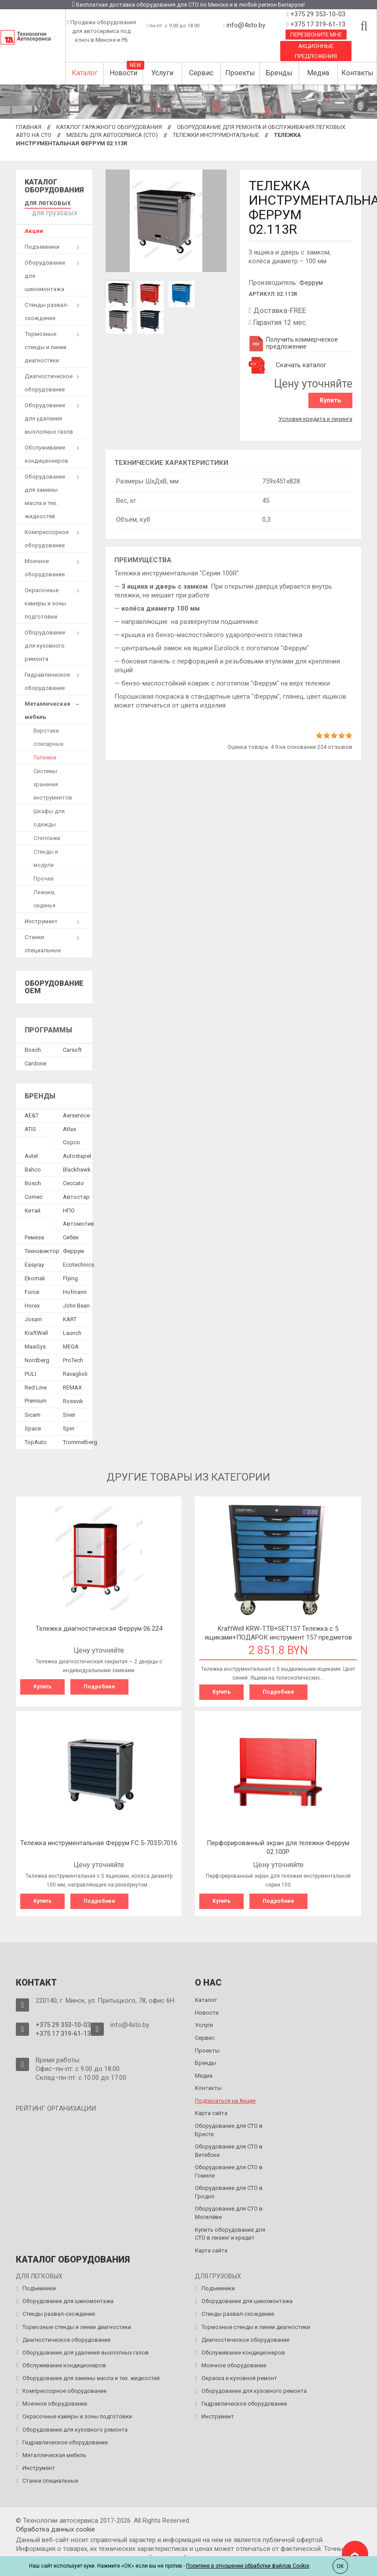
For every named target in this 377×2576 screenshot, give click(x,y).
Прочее (43, 875)
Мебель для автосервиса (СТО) (112, 135)
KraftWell (36, 1329)
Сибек (71, 1234)
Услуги (162, 73)
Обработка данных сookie (55, 2523)
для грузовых (50, 210)
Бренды (279, 73)
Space (33, 1425)
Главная (28, 127)
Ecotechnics (78, 1261)
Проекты (240, 73)
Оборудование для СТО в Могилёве (229, 2207)
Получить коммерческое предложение (293, 343)
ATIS (30, 1125)
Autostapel (77, 1152)
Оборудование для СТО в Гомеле (229, 2165)
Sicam (32, 1411)
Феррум (311, 283)
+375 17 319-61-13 (317, 24)
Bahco (33, 1166)
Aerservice (76, 1112)
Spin (68, 1425)
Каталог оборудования (54, 186)
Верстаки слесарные (48, 734)
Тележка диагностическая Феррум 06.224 (99, 1625)
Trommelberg (80, 1438)
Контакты (357, 73)
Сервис (201, 73)
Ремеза (34, 1234)
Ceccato (73, 1179)
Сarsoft (72, 1046)
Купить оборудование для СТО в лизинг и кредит (230, 2227)
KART (70, 1315)
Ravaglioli (75, 1370)
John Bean (76, 1302)
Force (32, 1288)
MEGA (71, 1343)
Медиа (318, 73)
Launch (72, 1329)
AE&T (32, 1112)
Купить (333, 400)
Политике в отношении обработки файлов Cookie (247, 2566)
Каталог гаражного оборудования (109, 127)
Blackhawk (77, 1166)
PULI (30, 1370)
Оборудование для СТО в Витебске (229, 2144)
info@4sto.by (246, 25)
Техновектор (42, 1247)
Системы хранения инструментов (52, 780)
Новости (123, 73)
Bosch (33, 1046)
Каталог (85, 73)
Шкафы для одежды (49, 814)
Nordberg (37, 1356)
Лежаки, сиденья (44, 895)
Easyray (34, 1261)
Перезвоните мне (316, 34)
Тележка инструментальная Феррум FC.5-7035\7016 (98, 1838)
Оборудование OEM (54, 984)
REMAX (72, 1384)
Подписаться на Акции (225, 2094)
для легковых (43, 202)
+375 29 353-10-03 (317, 14)
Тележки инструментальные (216, 135)
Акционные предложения (316, 51)
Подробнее (99, 1683)
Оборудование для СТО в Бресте (229, 2123)
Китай (32, 1207)
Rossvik (73, 1397)
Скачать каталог (301, 365)
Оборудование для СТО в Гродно (229, 2185)
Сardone (35, 1059)
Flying (70, 1274)
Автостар (76, 1193)
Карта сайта (211, 2107)
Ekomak (35, 1274)
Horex (32, 1302)
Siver (69, 1411)
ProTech (73, 1356)
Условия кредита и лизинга (315, 416)
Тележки (44, 754)
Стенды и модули (45, 855)
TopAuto (36, 1438)
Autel (31, 1152)
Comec (34, 1193)
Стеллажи (46, 834)
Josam (33, 1315)
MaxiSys (35, 1343)
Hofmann (75, 1288)
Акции (34, 227)
